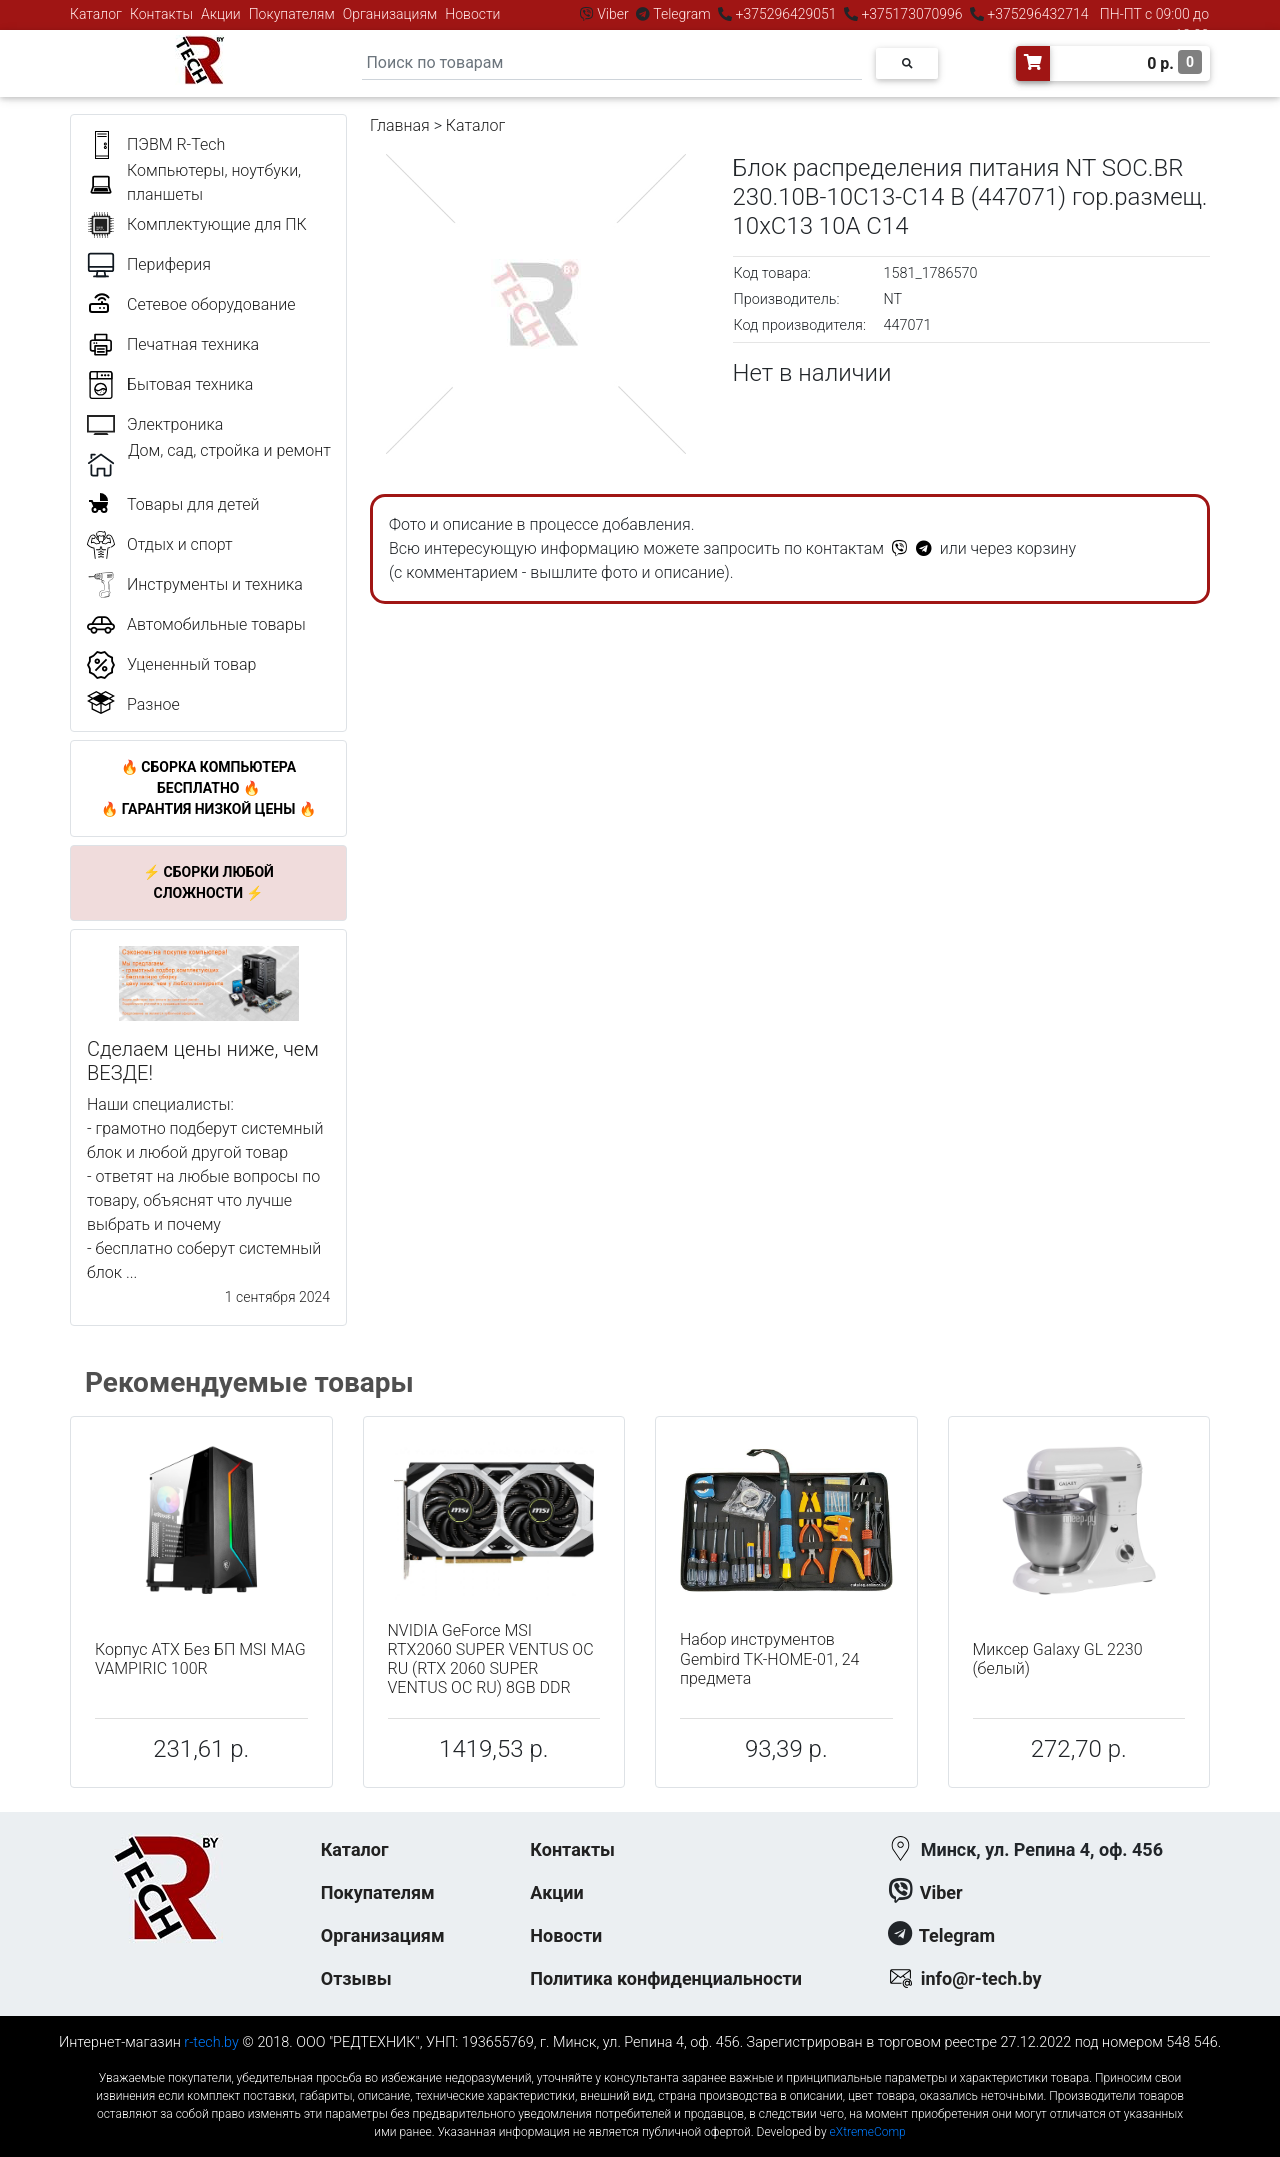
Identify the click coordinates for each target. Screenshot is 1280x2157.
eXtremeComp (868, 2132)
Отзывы (356, 1978)
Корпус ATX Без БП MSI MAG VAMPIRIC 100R (200, 1659)
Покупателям (292, 14)
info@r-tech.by (981, 1978)
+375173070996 (910, 14)
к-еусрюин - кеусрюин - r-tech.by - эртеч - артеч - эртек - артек (640, 2061)
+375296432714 (1036, 14)
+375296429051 (786, 14)
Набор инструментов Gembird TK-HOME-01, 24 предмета (769, 1658)
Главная (400, 125)
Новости (472, 14)
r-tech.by (211, 2042)
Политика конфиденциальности (666, 1978)
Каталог (96, 14)
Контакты (161, 14)
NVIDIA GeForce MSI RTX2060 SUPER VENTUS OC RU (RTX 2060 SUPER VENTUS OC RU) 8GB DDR (491, 1659)
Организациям (390, 14)
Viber (613, 14)
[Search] (612, 63)
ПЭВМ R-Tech (176, 144)
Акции (221, 14)
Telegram (682, 14)
